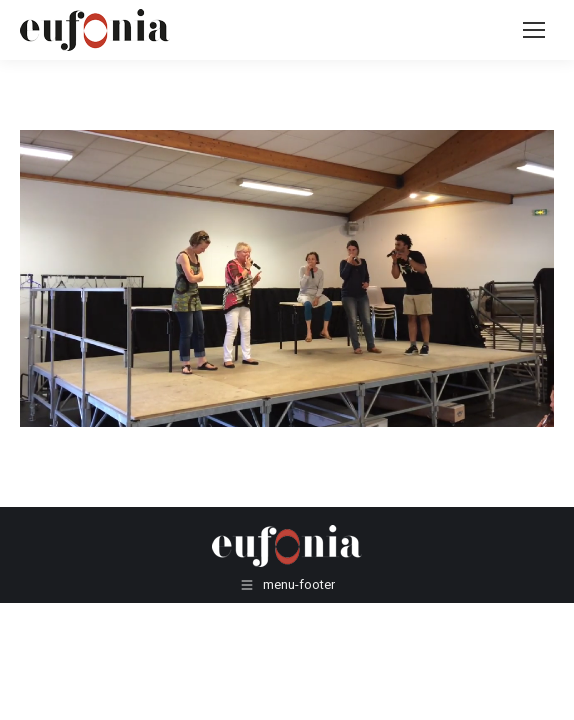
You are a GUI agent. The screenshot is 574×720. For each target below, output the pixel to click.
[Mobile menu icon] (534, 30)
